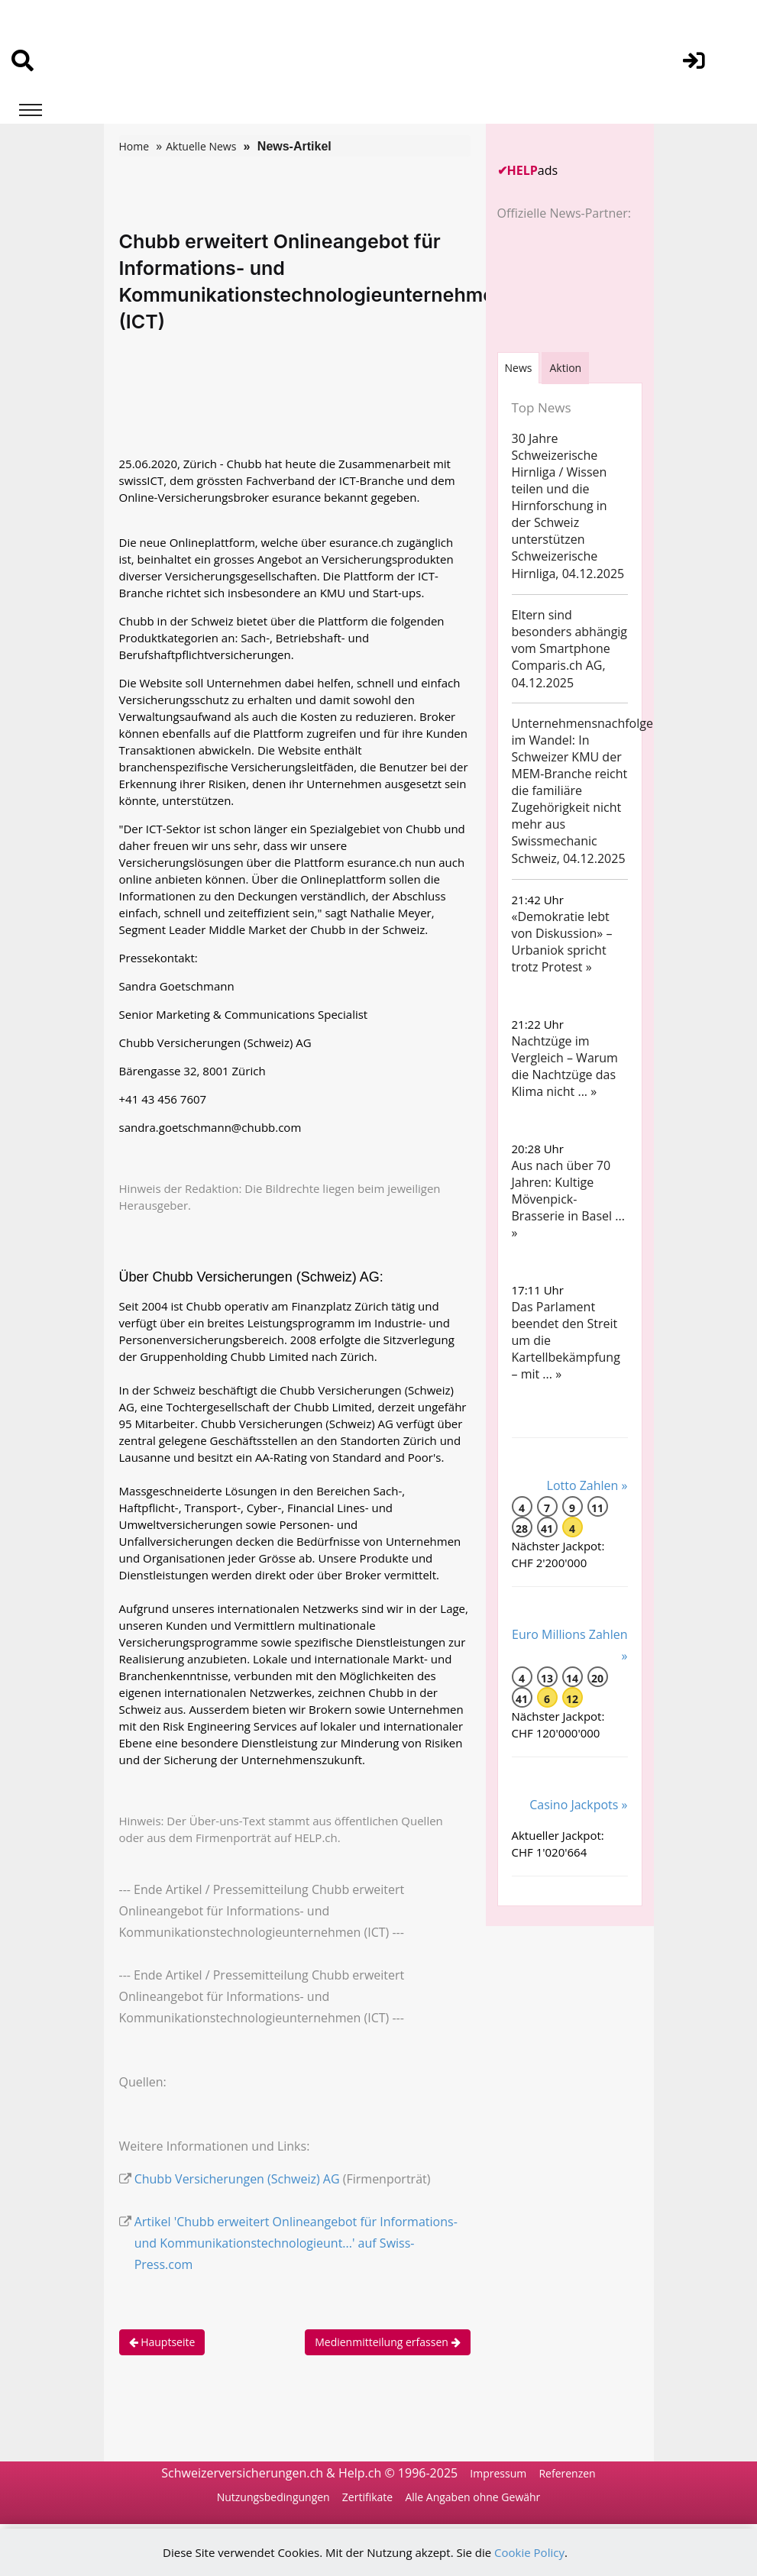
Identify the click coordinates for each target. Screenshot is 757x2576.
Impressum (498, 2473)
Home (134, 146)
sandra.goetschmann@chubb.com (210, 1127)
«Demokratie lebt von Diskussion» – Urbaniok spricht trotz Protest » (562, 941)
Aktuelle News (201, 146)
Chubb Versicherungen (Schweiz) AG (237, 2178)
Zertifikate (367, 2497)
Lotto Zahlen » (587, 1485)
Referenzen (567, 2473)
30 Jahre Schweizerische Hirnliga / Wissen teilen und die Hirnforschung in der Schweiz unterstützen (559, 489)
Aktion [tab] (565, 367)
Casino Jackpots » (578, 1804)
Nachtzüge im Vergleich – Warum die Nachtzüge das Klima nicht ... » (565, 1066)
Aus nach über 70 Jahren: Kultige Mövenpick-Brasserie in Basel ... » (568, 1199)
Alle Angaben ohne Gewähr (472, 2497)
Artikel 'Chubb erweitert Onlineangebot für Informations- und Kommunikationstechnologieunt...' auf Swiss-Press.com (296, 2243)
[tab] (518, 367)
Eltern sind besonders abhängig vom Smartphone (570, 631)
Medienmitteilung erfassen (387, 2342)
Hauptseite (162, 2342)
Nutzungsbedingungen (273, 2497)
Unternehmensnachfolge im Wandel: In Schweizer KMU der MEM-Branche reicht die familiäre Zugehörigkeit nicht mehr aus (582, 773)
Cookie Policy (529, 2552)
